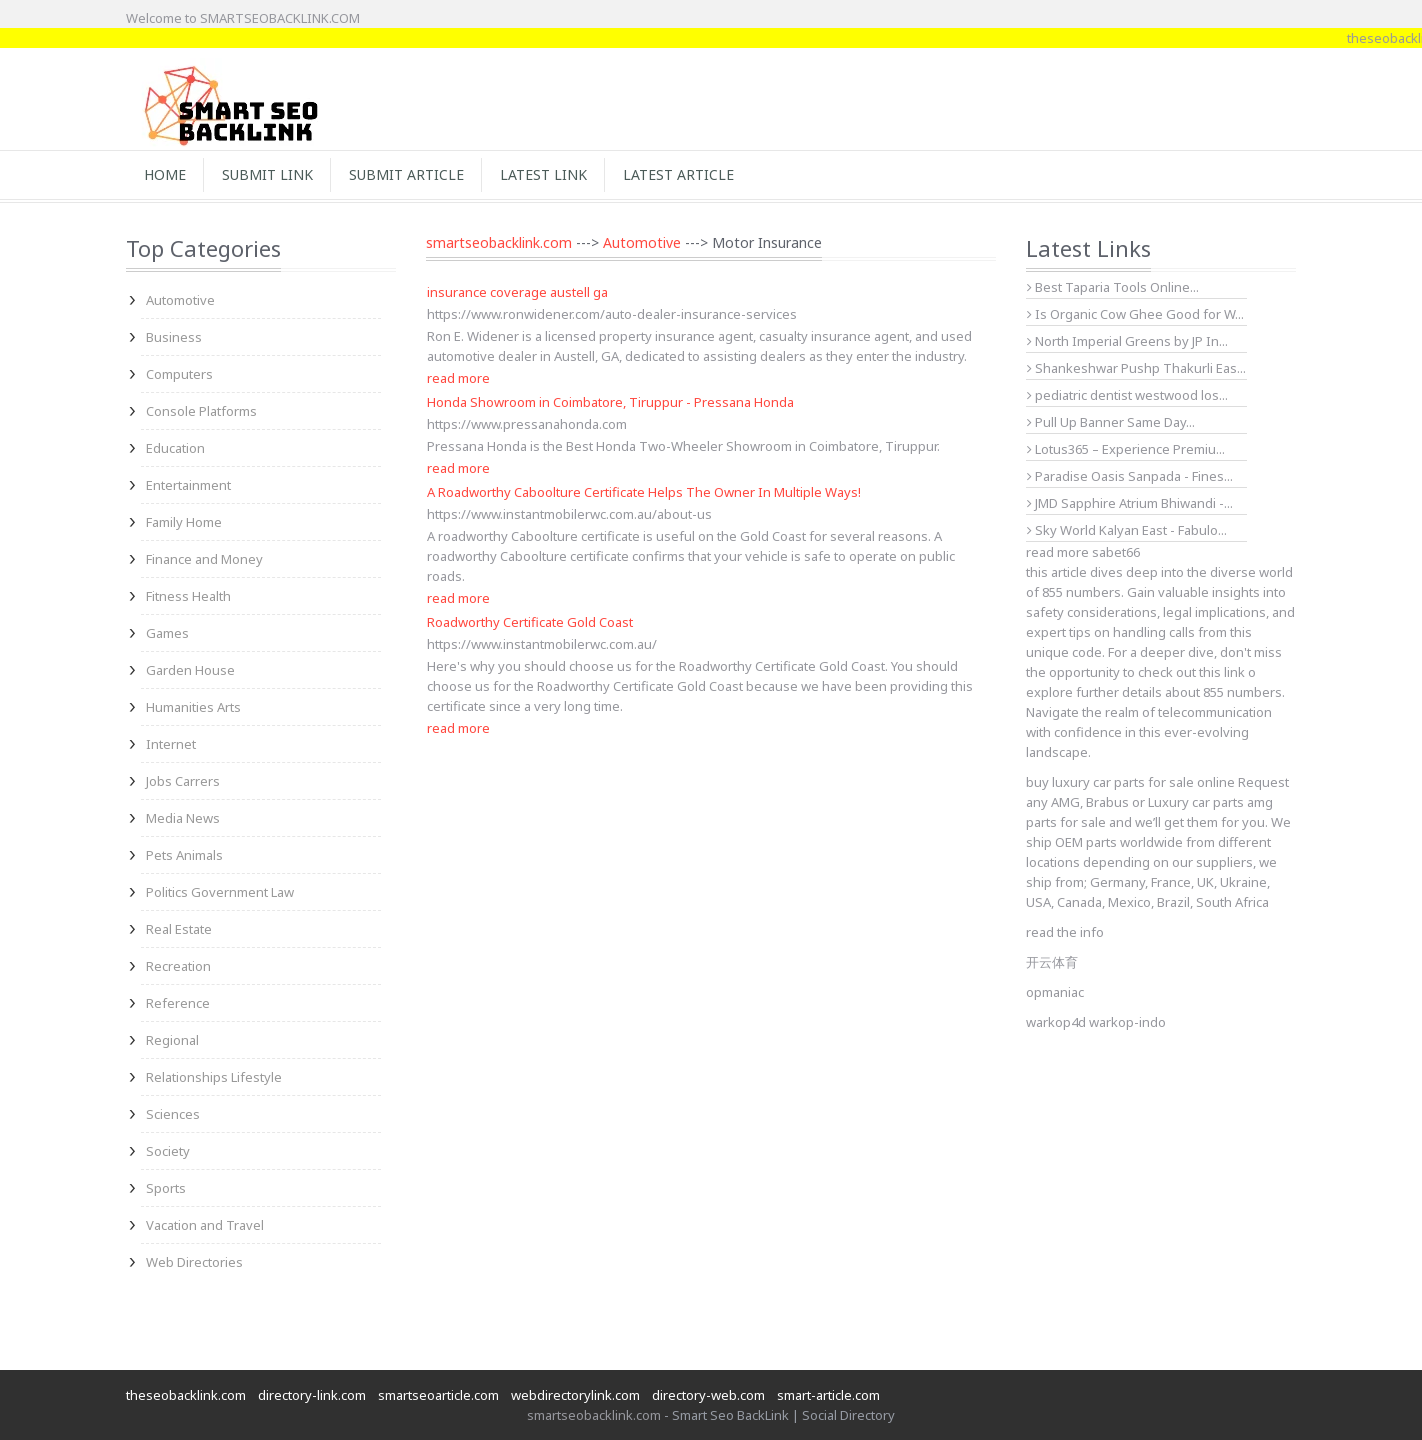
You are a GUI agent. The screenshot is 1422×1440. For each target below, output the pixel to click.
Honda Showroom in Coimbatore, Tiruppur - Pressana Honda (610, 402)
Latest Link (543, 174)
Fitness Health (188, 596)
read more (458, 378)
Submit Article (406, 174)
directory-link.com (312, 1395)
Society (168, 1151)
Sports (166, 1188)
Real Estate (179, 929)
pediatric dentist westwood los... (1127, 395)
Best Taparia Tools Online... (1113, 287)
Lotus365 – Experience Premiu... (1126, 449)
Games (167, 633)
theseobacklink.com (186, 1395)
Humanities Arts (193, 707)
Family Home (184, 522)
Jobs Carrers (183, 781)
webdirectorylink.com (575, 1395)
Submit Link (267, 174)
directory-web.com (708, 1395)
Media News (183, 818)
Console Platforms (201, 411)
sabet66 (1116, 552)
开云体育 (1052, 962)
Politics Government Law (220, 892)
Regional (172, 1040)
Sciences (173, 1114)
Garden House (190, 670)
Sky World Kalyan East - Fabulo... (1127, 530)
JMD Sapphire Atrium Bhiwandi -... (1130, 503)
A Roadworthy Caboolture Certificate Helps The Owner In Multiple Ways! (644, 492)
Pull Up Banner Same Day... (1111, 422)
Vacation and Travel (205, 1225)
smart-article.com (828, 1395)
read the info (1065, 932)
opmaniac (1055, 992)
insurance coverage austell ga (517, 292)
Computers (179, 374)
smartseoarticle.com (438, 1395)
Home (165, 174)
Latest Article (678, 174)
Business (174, 337)
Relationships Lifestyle (214, 1077)
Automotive (180, 300)
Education (175, 448)
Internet (171, 744)
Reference (178, 1003)
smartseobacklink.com (499, 242)
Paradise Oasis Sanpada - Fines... (1130, 476)
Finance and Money (204, 559)
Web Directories (194, 1262)
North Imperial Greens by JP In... (1127, 341)
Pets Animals (184, 855)
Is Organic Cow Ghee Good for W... (1135, 314)
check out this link (1191, 672)
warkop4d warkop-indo (1096, 1022)
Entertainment (188, 485)
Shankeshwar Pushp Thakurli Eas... (1136, 368)
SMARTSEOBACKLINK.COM (280, 18)
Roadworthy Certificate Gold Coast (530, 622)
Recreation (178, 966)
